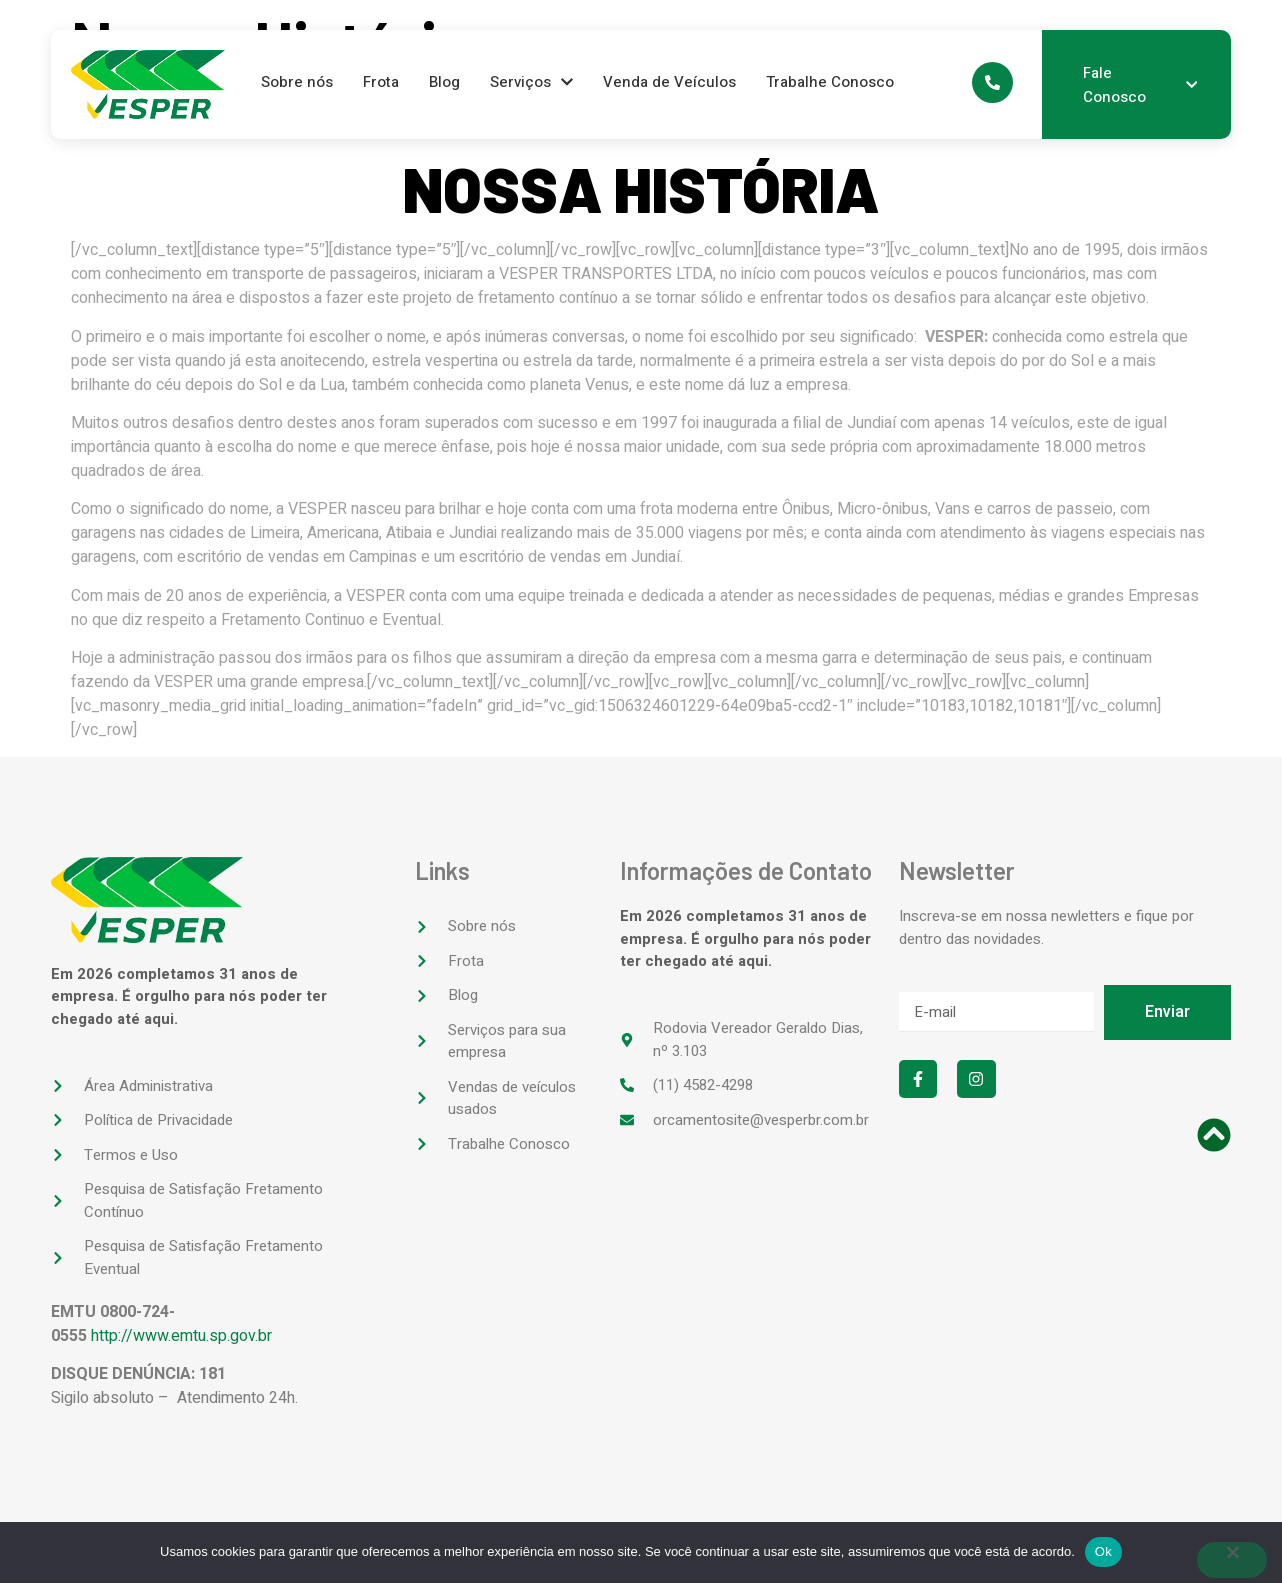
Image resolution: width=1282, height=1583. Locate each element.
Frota (381, 82)
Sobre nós (297, 82)
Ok (1103, 1551)
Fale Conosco (1140, 85)
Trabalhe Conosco (830, 82)
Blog (444, 82)
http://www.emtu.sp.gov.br (181, 1336)
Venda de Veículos (669, 82)
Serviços (531, 82)
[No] (1232, 1560)
